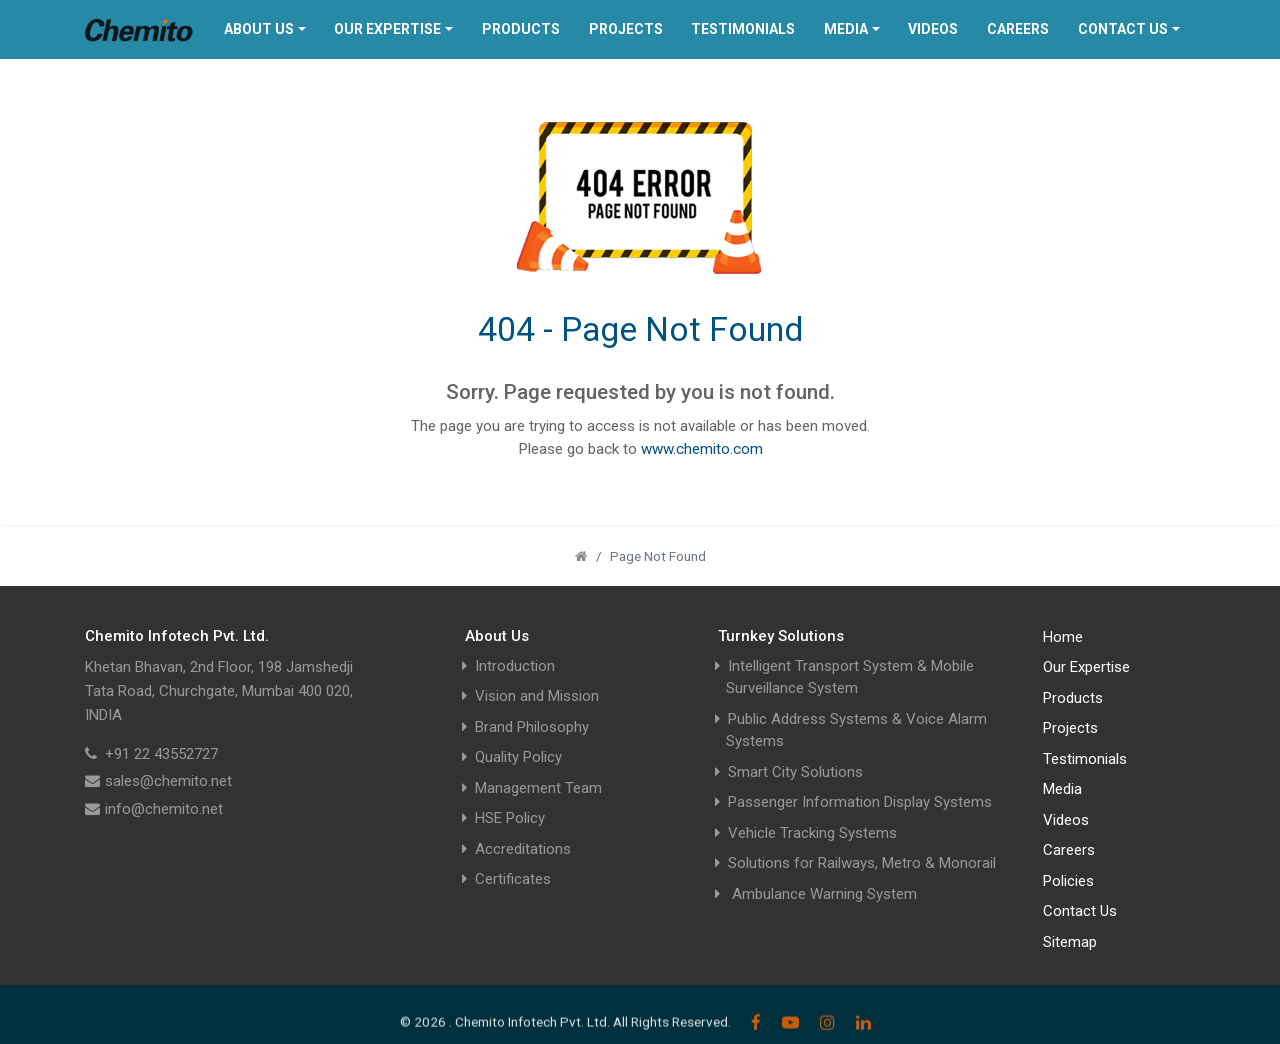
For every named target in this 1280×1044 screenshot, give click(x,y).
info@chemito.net (164, 809)
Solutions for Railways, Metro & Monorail (862, 863)
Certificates (513, 879)
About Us (259, 29)
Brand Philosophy (532, 727)
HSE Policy (510, 818)
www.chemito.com (702, 449)
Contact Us (1123, 29)
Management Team (538, 788)
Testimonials (743, 29)
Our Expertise (387, 29)
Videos (933, 29)
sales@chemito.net (168, 781)
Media (846, 29)
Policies (1068, 881)
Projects (626, 29)
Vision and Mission (537, 696)
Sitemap (1070, 942)
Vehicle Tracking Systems (812, 833)
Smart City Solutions (795, 772)
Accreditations (523, 849)
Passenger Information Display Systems (860, 802)
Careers (1018, 29)
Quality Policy (518, 757)
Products (521, 29)
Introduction (515, 666)
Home (1063, 637)
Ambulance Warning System (822, 894)
